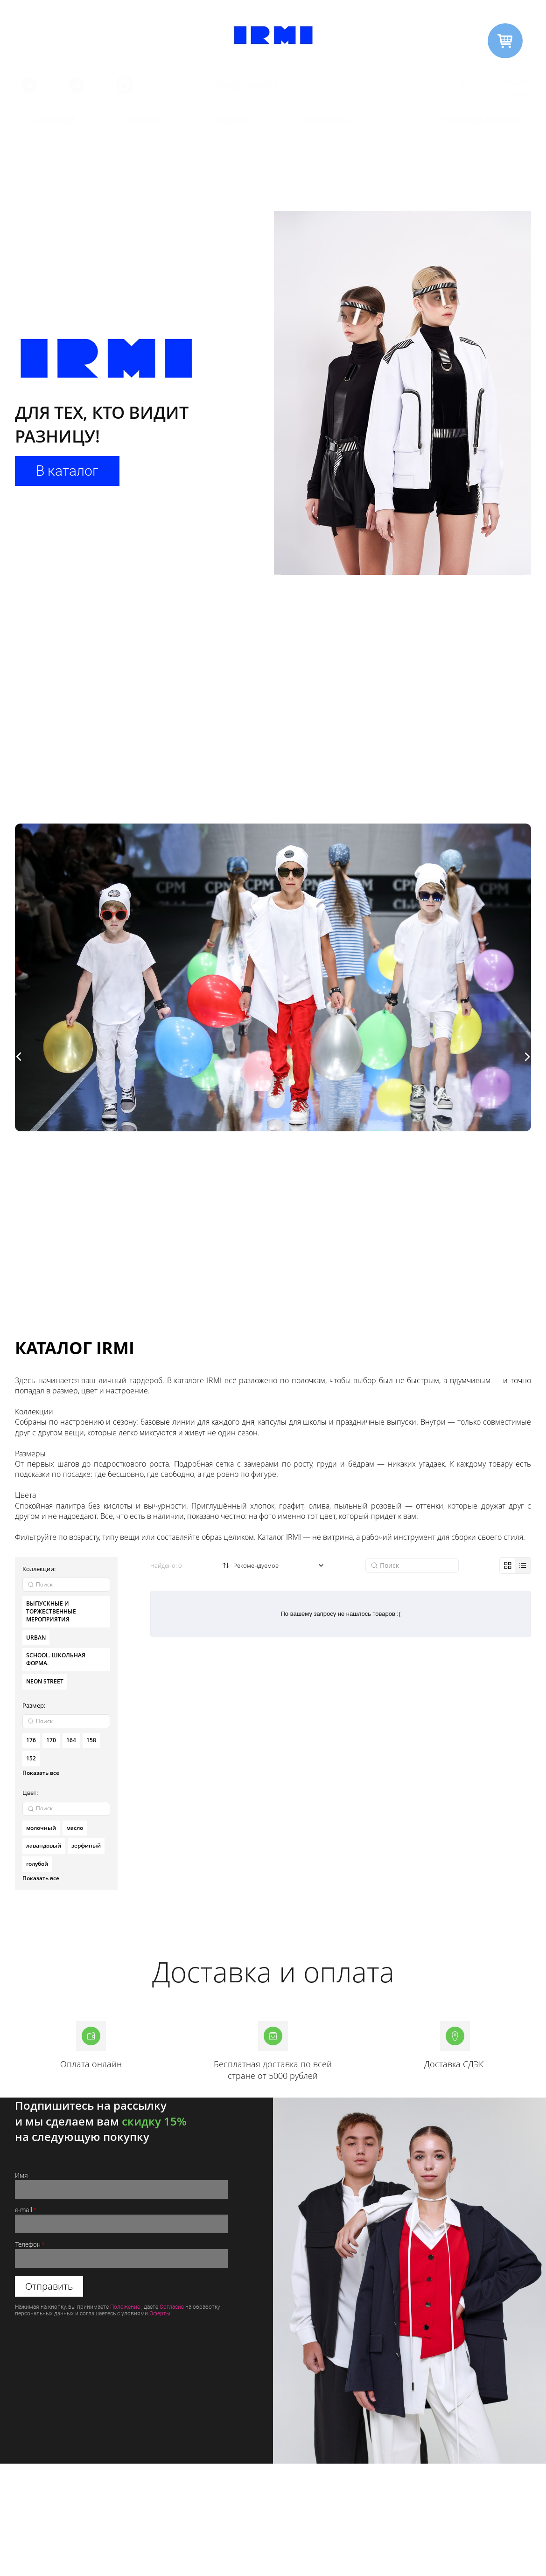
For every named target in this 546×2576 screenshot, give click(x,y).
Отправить (49, 2286)
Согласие (172, 2307)
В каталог (67, 471)
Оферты (159, 2313)
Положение (125, 2307)
